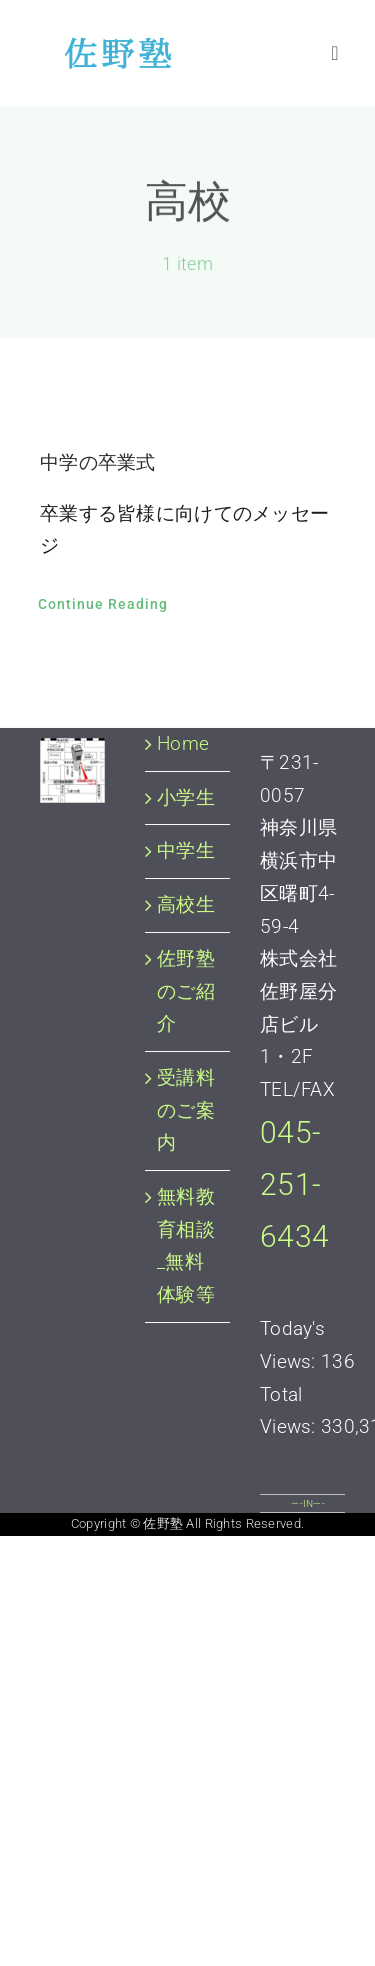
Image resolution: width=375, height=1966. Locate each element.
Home (183, 743)
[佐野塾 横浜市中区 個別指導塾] (112, 46)
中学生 (186, 850)
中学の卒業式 (98, 462)
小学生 (186, 797)
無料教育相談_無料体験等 (186, 1245)
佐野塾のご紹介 (186, 991)
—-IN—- (308, 1503)
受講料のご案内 (186, 1110)
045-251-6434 (294, 1185)
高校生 (186, 904)
